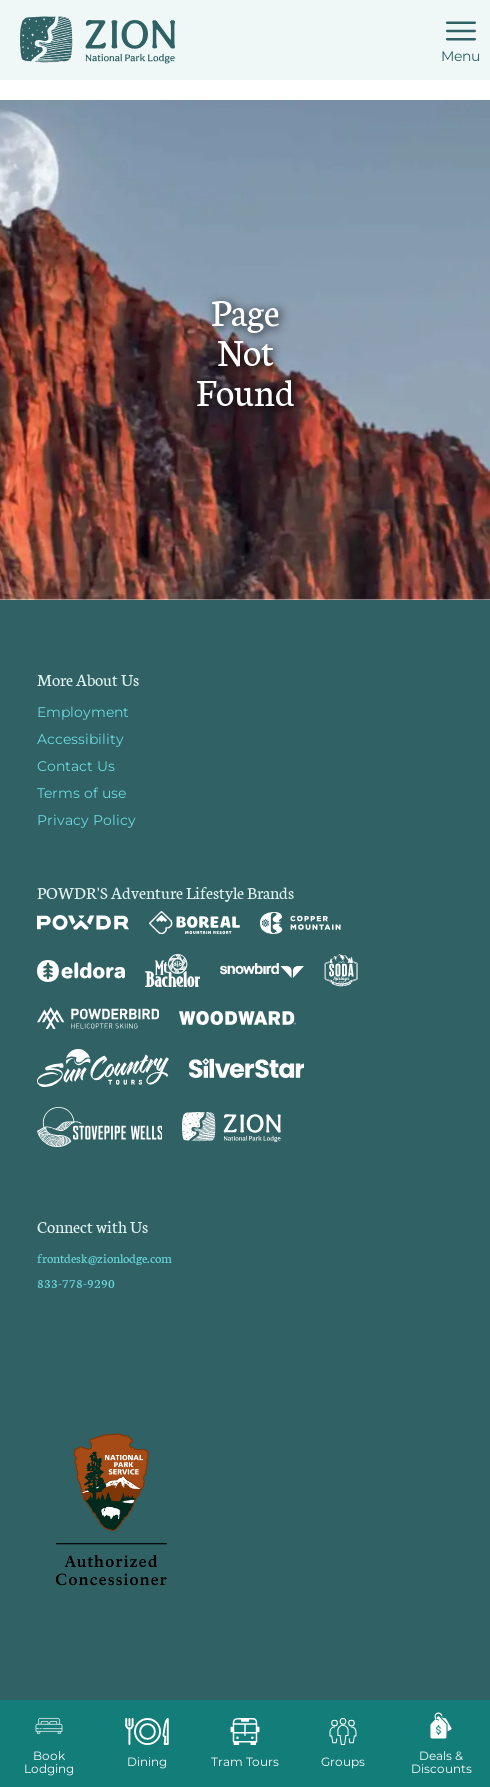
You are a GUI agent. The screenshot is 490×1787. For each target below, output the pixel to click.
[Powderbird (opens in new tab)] (98, 1018)
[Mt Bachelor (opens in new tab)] (172, 970)
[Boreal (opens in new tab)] (194, 922)
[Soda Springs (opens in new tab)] (341, 970)
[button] (49, 1743)
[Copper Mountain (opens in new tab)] (300, 923)
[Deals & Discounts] (441, 1743)
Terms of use (81, 793)
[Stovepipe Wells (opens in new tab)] (100, 1127)
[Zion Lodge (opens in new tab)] (231, 1127)
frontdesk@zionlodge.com (104, 1257)
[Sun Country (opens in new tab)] (103, 1068)
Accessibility (80, 739)
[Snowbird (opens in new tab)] (262, 970)
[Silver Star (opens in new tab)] (247, 1068)
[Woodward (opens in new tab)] (237, 1018)
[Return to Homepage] (97, 40)
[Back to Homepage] (245, 1511)
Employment (83, 712)
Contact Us (76, 766)
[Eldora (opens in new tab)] (81, 971)
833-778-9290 (76, 1282)
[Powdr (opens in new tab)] (83, 922)
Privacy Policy (86, 820)
